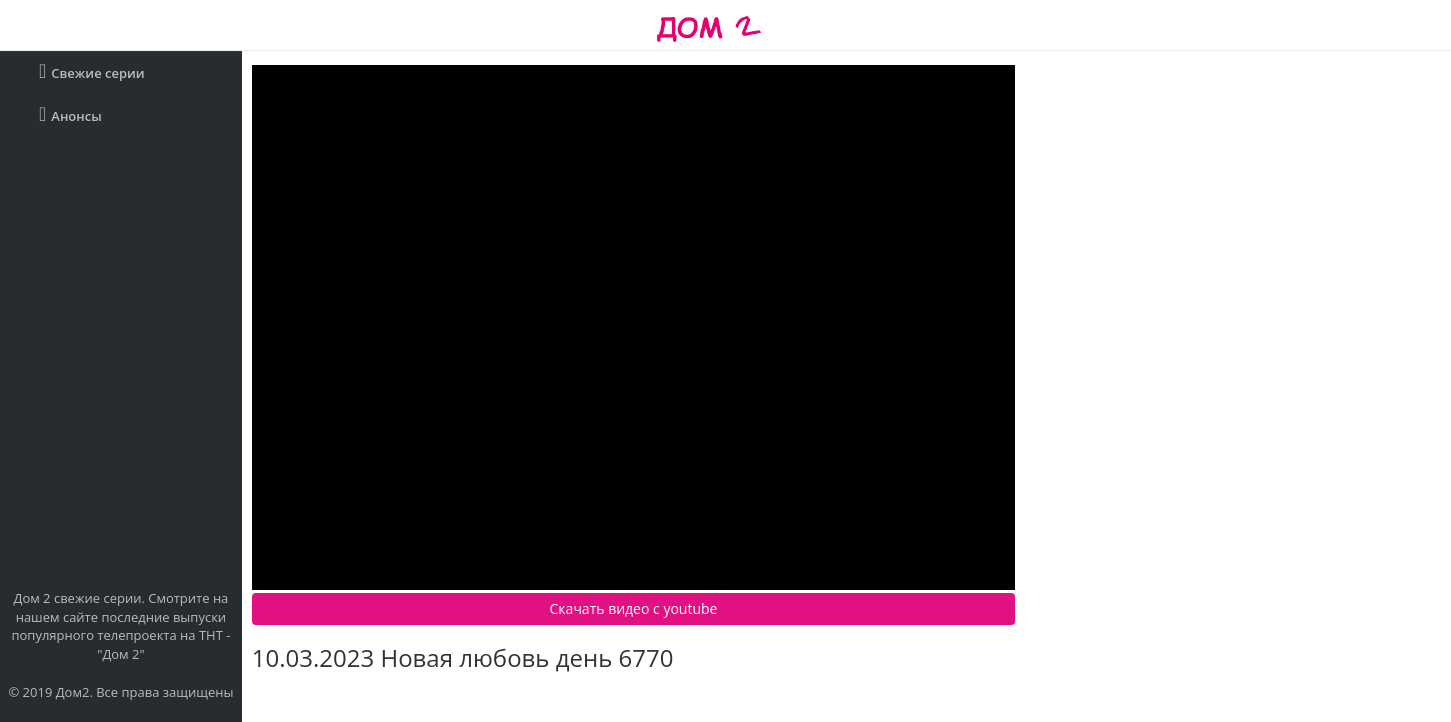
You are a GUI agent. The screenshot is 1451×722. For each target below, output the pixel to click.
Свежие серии (92, 71)
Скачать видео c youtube (634, 608)
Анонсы (70, 114)
